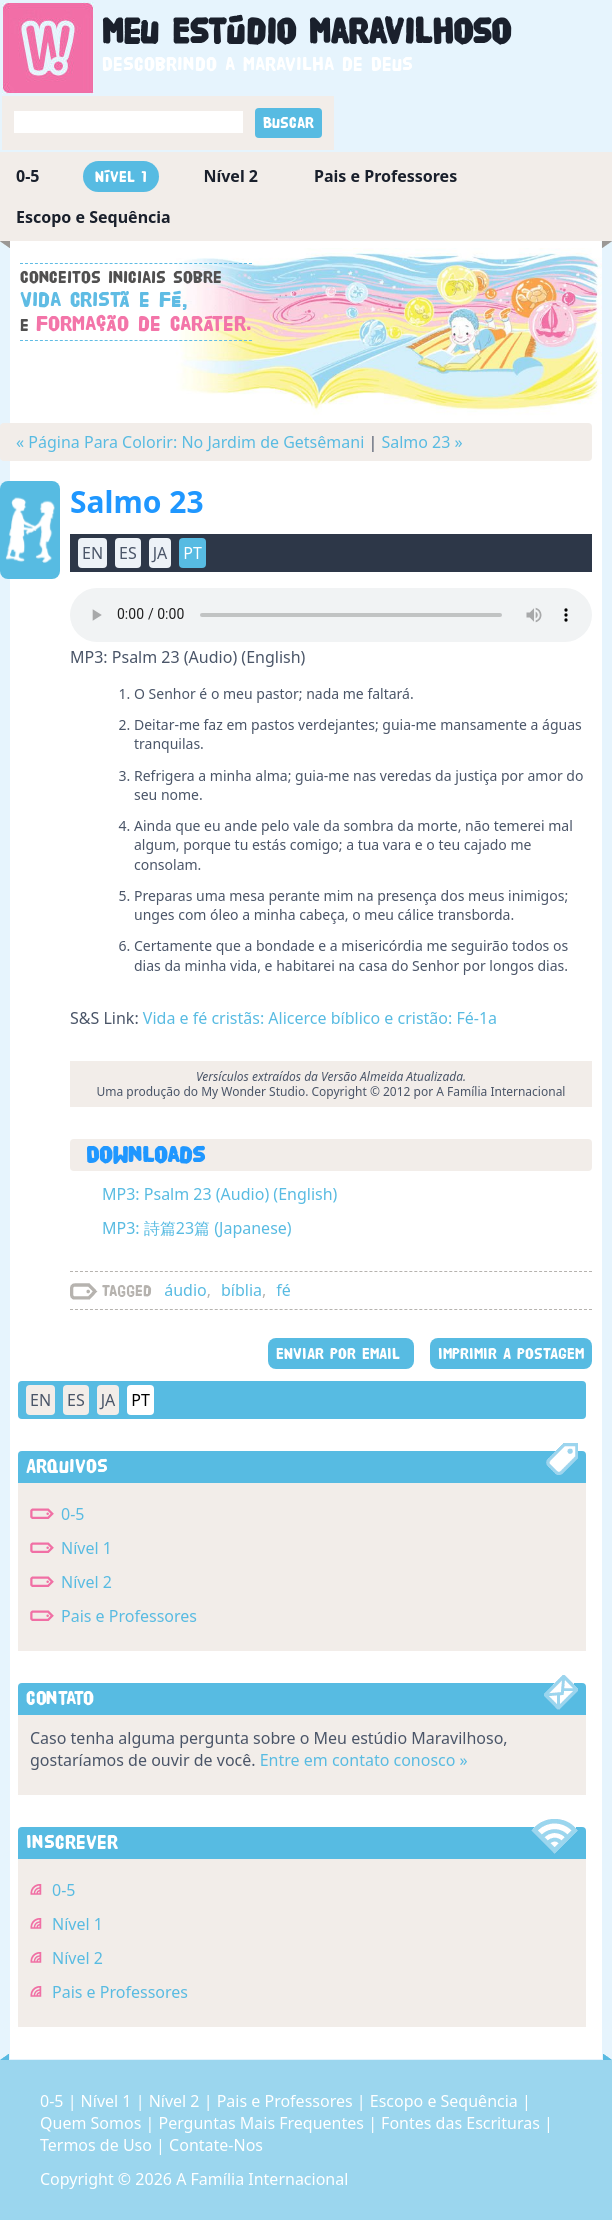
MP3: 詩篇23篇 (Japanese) (197, 1228)
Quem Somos (92, 2123)
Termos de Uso (98, 2145)
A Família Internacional (262, 2179)
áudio (185, 1290)
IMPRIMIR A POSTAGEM (511, 1353)
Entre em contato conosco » (364, 1760)
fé (283, 1290)
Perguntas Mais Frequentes (263, 2123)
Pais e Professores (385, 176)
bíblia (241, 1290)
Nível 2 (230, 176)
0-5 (27, 176)
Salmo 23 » (421, 442)
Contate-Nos (216, 2145)
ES (128, 553)
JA (160, 553)
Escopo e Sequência (93, 217)
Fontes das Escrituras (462, 2123)
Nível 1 (121, 176)
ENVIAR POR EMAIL (341, 1353)
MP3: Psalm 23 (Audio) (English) (219, 1194)
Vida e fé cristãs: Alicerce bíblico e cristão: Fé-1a (320, 1018)
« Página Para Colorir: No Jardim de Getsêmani (190, 442)
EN (92, 553)
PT (192, 553)
